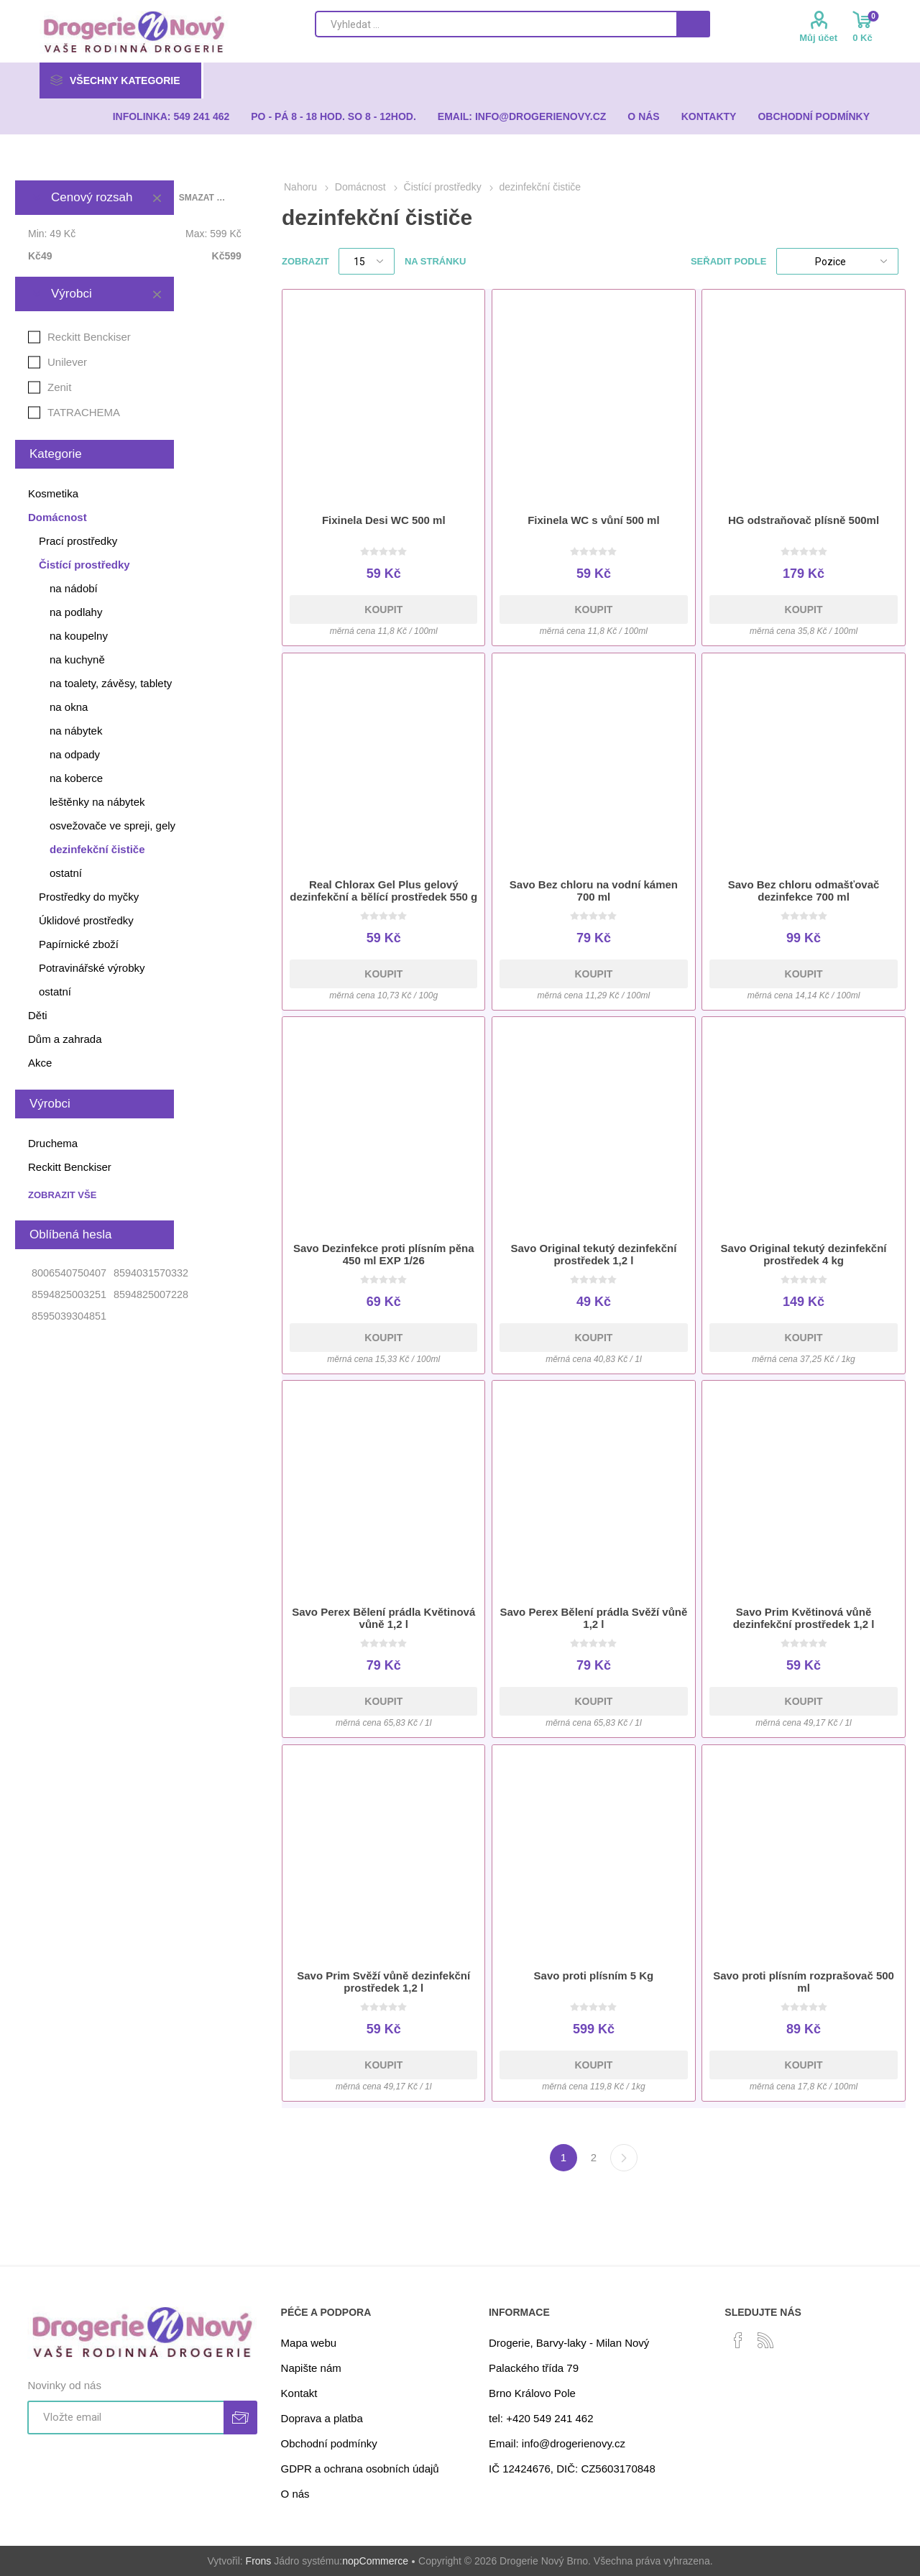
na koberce (76, 778)
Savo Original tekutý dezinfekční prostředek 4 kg (804, 1254)
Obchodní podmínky (329, 2443)
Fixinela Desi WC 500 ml (384, 520)
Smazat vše (202, 198)
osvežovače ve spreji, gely (112, 825)
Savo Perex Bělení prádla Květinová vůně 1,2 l (383, 1618)
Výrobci (71, 293)
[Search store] (495, 24)
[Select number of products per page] (367, 261)
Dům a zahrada (65, 1039)
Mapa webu (309, 2343)
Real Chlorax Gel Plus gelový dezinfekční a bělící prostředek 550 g (383, 890)
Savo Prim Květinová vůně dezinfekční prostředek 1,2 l (804, 1618)
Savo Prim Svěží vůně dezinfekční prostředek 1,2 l (383, 1981)
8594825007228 (151, 1294)
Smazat (156, 197)
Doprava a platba (322, 2418)
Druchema (53, 1143)
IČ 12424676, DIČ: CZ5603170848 (572, 2468)
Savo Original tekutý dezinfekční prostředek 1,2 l (593, 1254)
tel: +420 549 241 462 (541, 2418)
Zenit (59, 387)
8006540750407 (69, 1273)
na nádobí (74, 588)
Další (624, 2157)
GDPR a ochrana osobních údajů (360, 2468)
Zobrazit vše (62, 1195)
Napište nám (311, 2368)
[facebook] (738, 2340)
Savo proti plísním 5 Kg (594, 1975)
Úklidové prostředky (86, 920)
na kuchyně (77, 659)
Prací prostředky (78, 541)
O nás (295, 2494)
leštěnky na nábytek (97, 802)
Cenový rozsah (91, 197)
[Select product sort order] (837, 261)
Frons (259, 2561)
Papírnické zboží (79, 944)
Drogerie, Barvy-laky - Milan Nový (569, 2343)
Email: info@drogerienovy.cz (557, 2443)
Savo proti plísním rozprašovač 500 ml (803, 1981)
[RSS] (765, 2340)
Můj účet (818, 37)
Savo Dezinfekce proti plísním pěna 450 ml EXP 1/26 (383, 1254)
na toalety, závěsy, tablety (111, 683)
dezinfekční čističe (97, 849)
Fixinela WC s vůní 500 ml (593, 520)
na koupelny (79, 636)
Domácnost (57, 517)
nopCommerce (375, 2561)
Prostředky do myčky (89, 897)
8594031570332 (151, 1273)
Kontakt (299, 2393)
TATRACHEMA (83, 412)
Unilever (67, 362)
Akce (40, 1063)
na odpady (75, 754)
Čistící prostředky (84, 564)
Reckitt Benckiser (89, 337)
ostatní (66, 873)
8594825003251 (69, 1294)
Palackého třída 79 (534, 2368)
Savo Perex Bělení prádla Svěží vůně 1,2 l (593, 1618)
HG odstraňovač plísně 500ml (803, 520)
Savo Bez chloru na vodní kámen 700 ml (594, 890)
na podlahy (76, 612)
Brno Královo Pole (532, 2393)
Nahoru (300, 187)
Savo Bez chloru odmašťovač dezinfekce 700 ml (804, 890)
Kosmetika (53, 493)
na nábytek (76, 730)
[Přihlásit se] (125, 2417)
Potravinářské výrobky (92, 968)
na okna (69, 707)
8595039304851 (69, 1316)
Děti (37, 1015)
